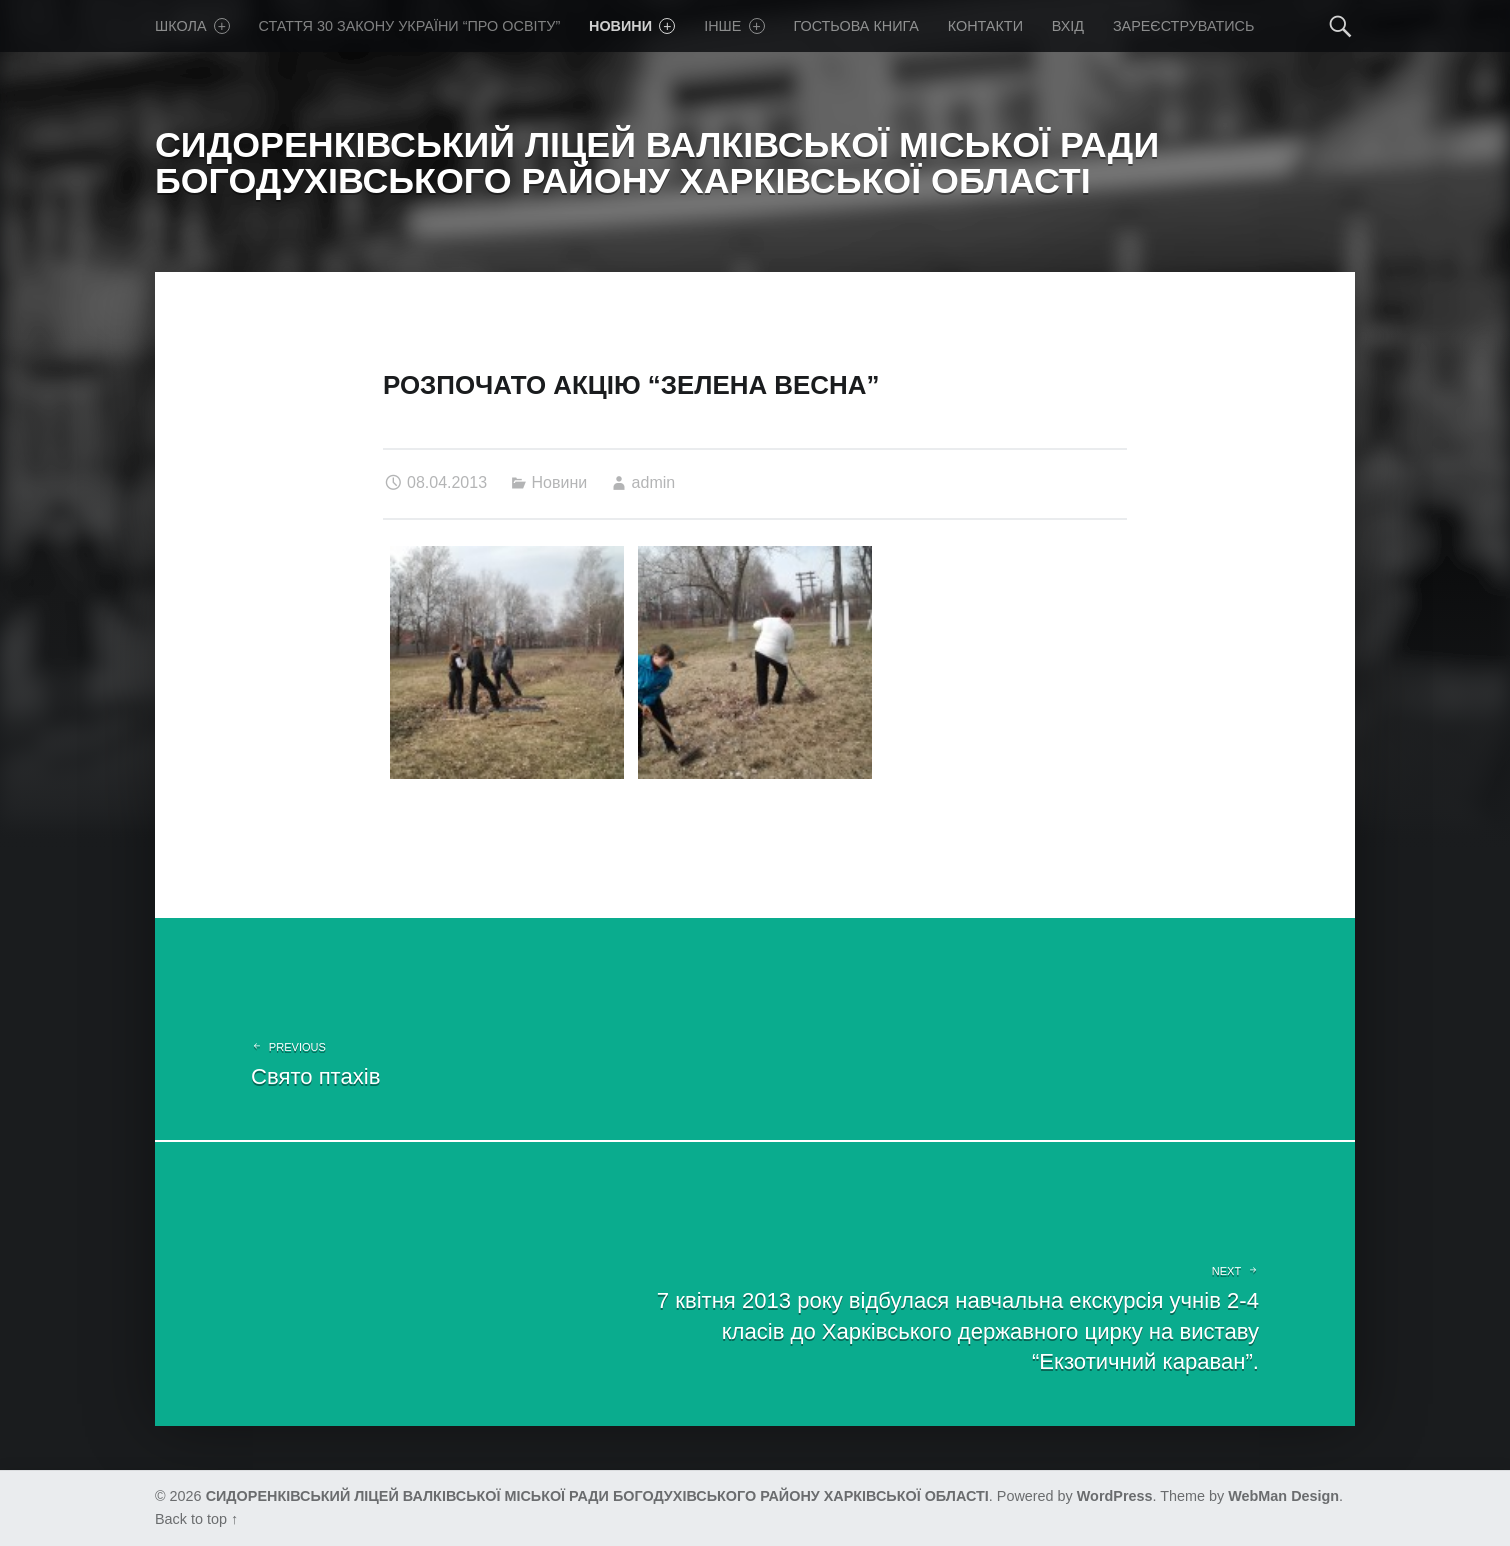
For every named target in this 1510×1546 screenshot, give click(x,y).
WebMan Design (1283, 1496)
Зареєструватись (1184, 26)
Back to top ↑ (196, 1519)
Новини (632, 26)
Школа (192, 26)
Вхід (1068, 26)
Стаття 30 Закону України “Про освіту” (410, 26)
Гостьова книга (855, 26)
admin (654, 482)
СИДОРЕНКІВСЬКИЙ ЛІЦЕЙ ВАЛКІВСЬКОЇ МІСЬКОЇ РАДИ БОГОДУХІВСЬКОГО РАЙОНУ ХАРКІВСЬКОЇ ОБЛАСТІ (597, 1496)
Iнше (734, 26)
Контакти (985, 26)
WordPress (1115, 1496)
